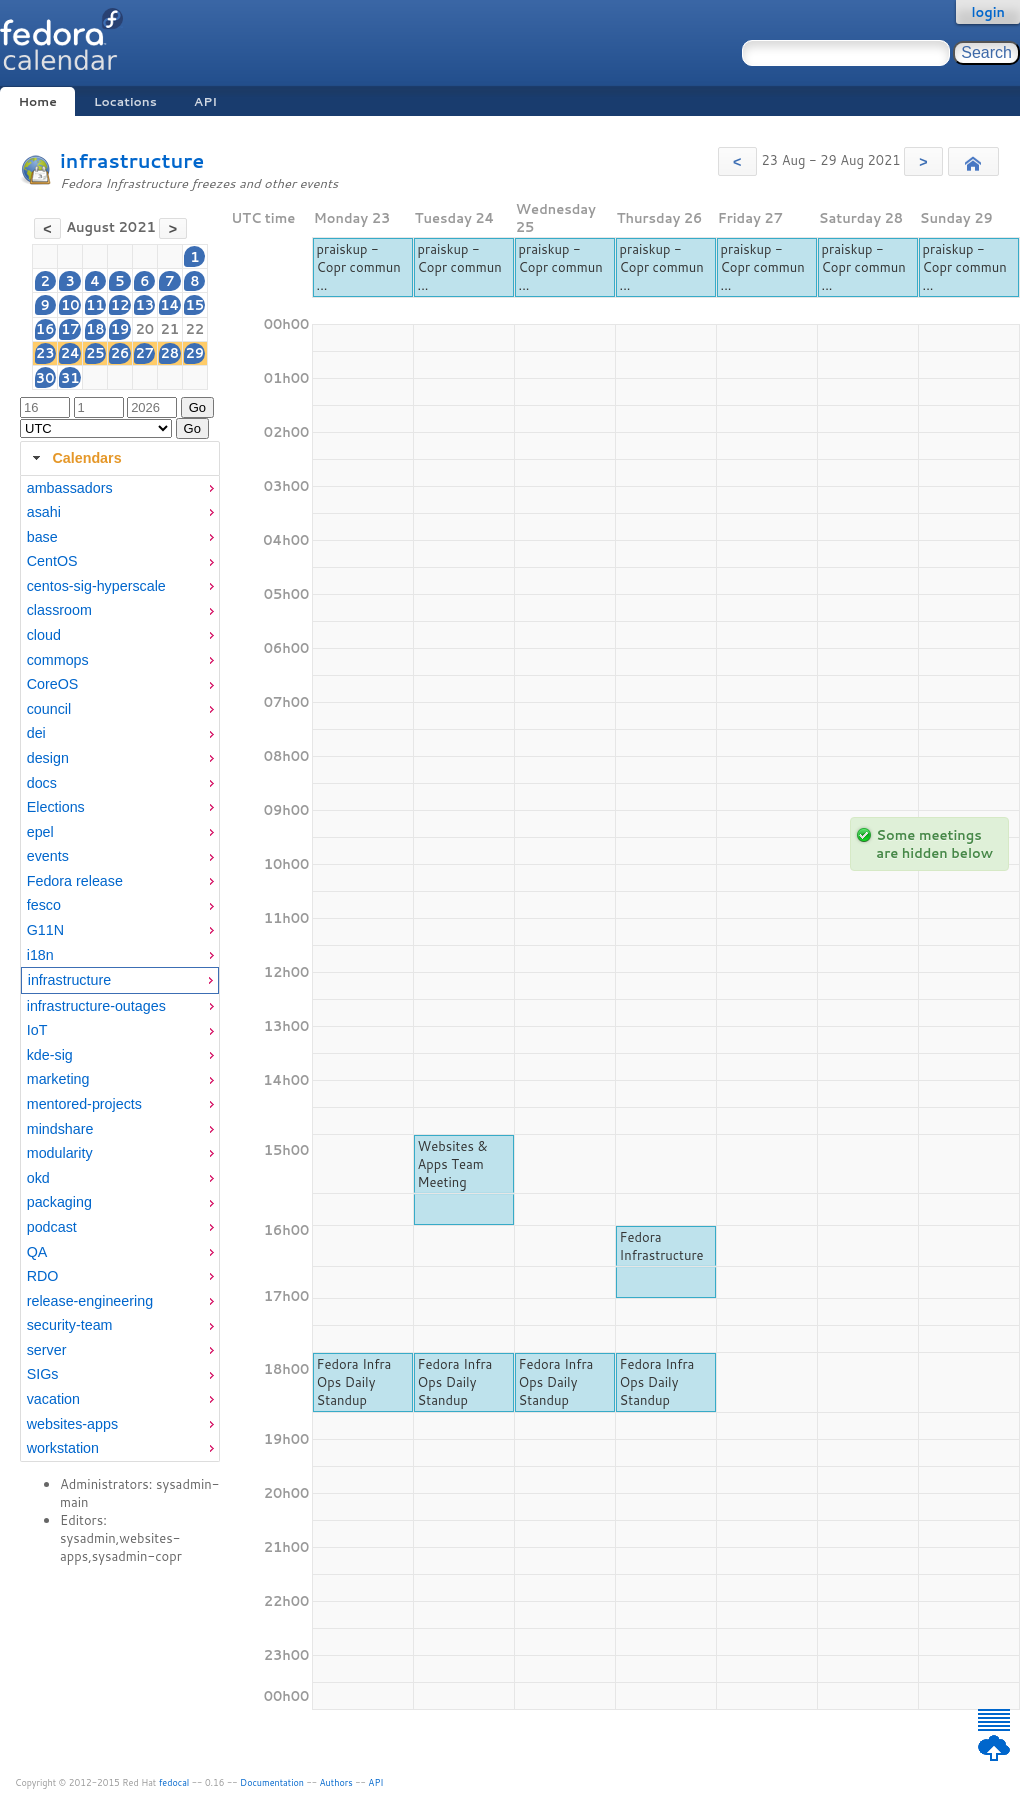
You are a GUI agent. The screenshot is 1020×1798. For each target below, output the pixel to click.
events (48, 856)
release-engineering (90, 1301)
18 (95, 329)
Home (37, 101)
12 (120, 305)
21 (170, 329)
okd (38, 1178)
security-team (70, 1325)
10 (70, 305)
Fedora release (75, 881)
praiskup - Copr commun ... (359, 267)
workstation (63, 1448)
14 (169, 305)
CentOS (52, 561)
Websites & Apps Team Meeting (453, 1164)
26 (120, 353)
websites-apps (72, 1424)
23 (45, 353)
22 (195, 329)
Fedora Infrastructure (662, 1246)
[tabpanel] (120, 969)
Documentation (272, 1782)
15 (195, 305)
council (49, 709)
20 (144, 329)
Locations (125, 101)
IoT (37, 1030)
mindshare (60, 1129)
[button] (737, 161)
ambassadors (70, 488)
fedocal (174, 1782)
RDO (43, 1276)
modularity (60, 1153)
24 (70, 353)
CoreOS (53, 684)
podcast (52, 1227)
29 (195, 353)
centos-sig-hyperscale (96, 586)
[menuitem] (120, 488)
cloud (44, 635)
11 (95, 305)
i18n (40, 955)
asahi (44, 512)
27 (144, 353)
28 (170, 353)
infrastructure (132, 160)
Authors (336, 1782)
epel (40, 832)
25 (95, 353)
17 (70, 329)
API (205, 101)
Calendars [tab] (74, 458)
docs (42, 783)
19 (120, 329)
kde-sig (50, 1055)
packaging (59, 1202)
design (48, 758)
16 (45, 329)
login (988, 12)
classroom (59, 610)
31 (70, 378)
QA (37, 1252)
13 (144, 305)
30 (45, 378)
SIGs (43, 1374)
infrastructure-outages (96, 1006)
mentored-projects (84, 1104)
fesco (44, 905)
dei (36, 733)
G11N (45, 930)
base (42, 537)
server (47, 1350)
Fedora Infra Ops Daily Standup (354, 1382)
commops (58, 660)
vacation (53, 1399)
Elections (56, 807)
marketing (58, 1079)
